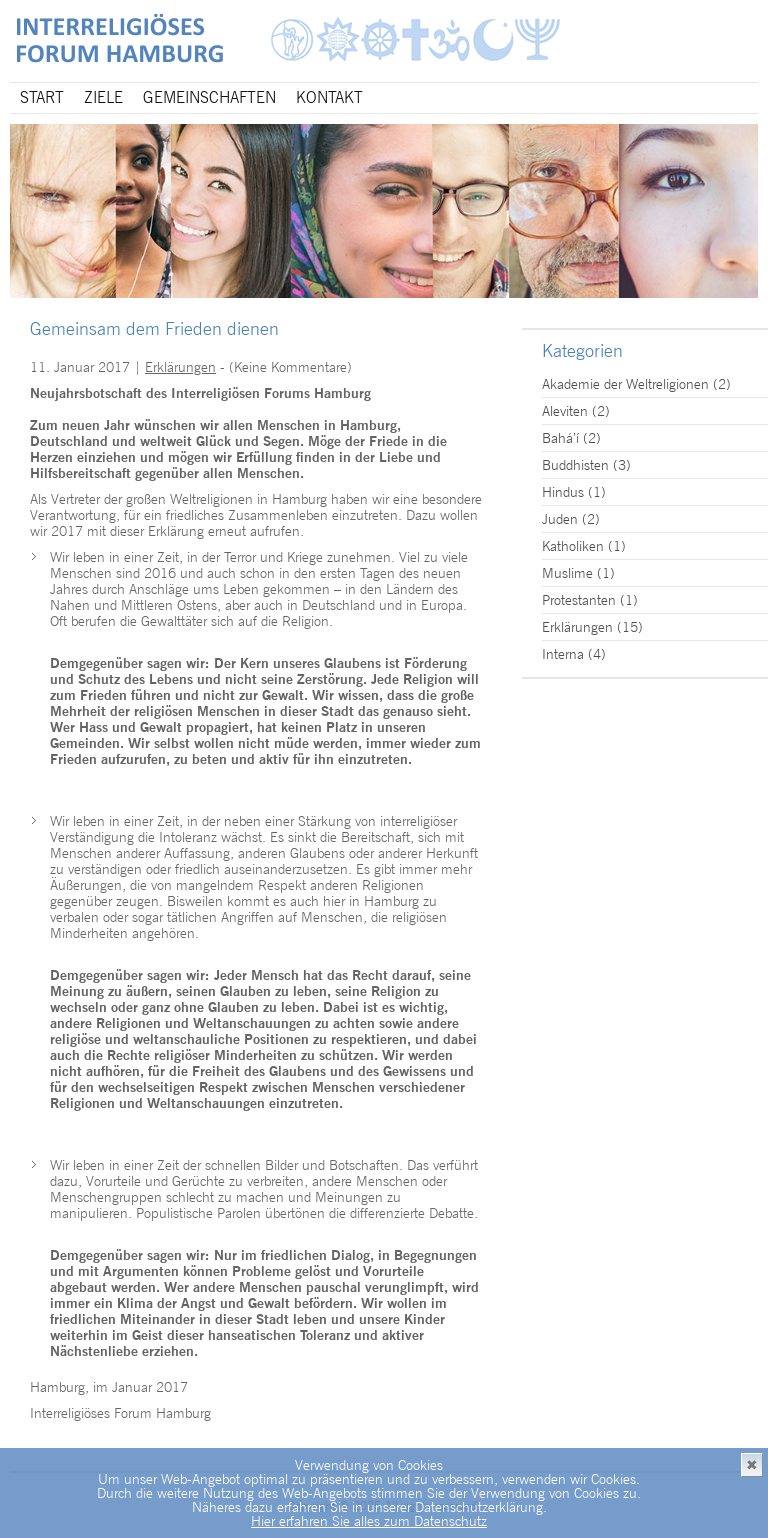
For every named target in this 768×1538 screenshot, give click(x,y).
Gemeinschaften (209, 97)
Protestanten (579, 600)
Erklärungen (180, 367)
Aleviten (565, 411)
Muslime (567, 573)
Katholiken (573, 546)
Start (42, 97)
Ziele (103, 97)
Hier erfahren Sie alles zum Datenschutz (369, 1521)
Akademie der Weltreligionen (625, 384)
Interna (563, 654)
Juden (560, 519)
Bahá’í (560, 438)
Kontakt (329, 97)
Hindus (563, 492)
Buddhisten (575, 465)
